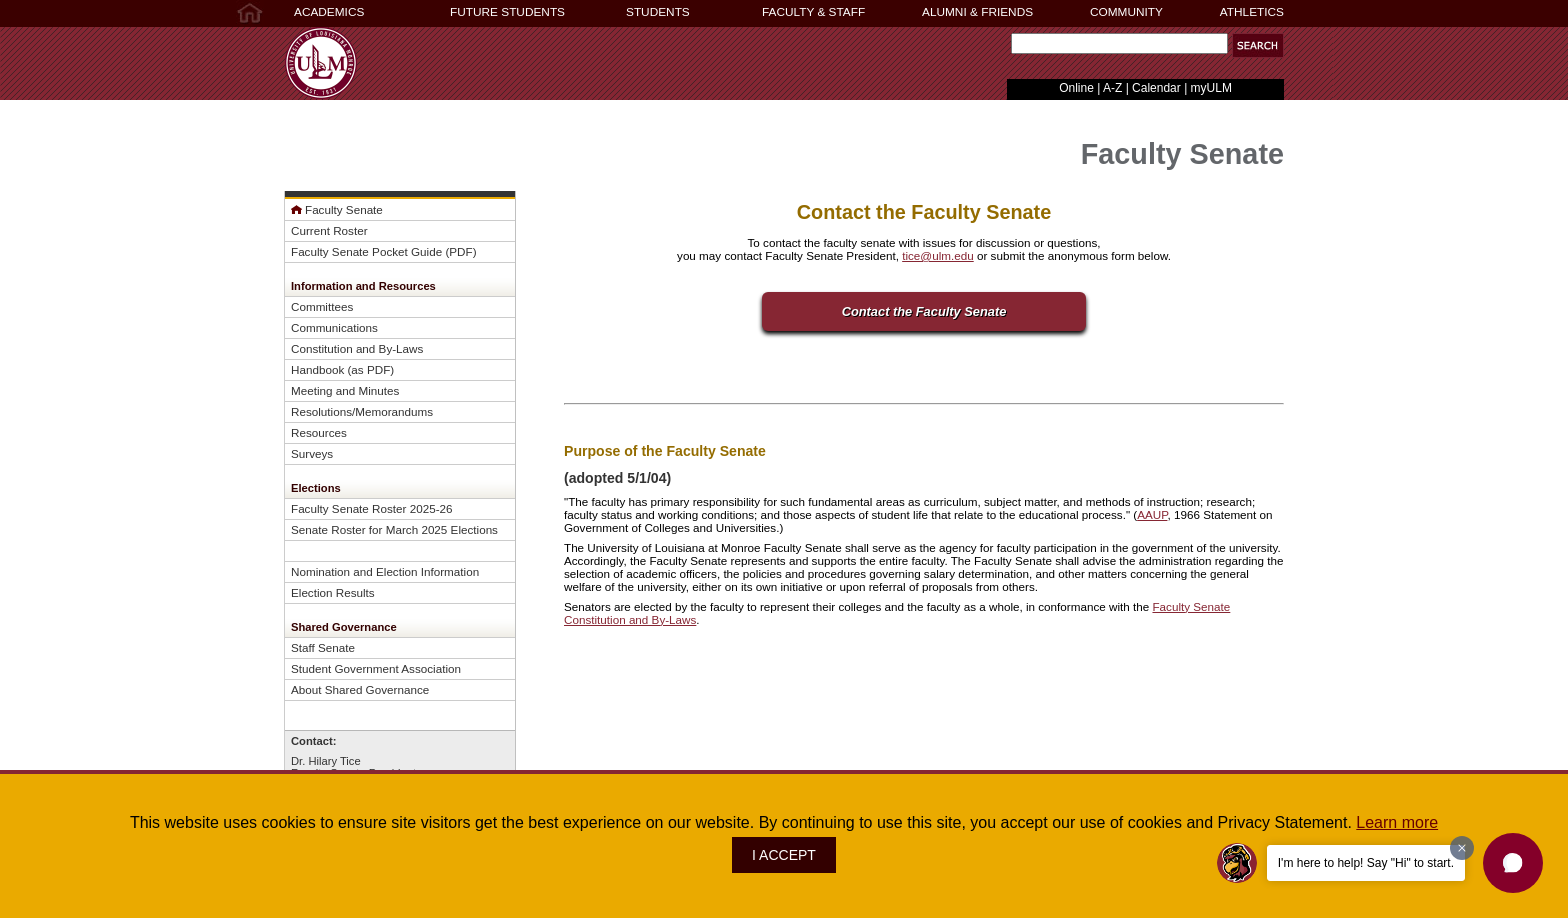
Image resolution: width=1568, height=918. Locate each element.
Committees (322, 306)
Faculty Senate (344, 209)
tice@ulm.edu (938, 255)
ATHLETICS (1252, 12)
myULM (1211, 88)
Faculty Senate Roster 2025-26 (372, 508)
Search (1006, 48)
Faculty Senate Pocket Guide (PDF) (384, 251)
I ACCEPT (784, 855)
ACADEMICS (329, 12)
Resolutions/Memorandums (362, 411)
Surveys (312, 453)
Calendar (1156, 88)
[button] (1513, 863)
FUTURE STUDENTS (507, 12)
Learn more (1397, 822)
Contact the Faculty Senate (924, 311)
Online (1076, 88)
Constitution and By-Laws (357, 348)
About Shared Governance (360, 689)
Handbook (317, 369)
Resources (319, 432)
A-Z (1112, 88)
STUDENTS (658, 12)
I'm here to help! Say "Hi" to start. (1366, 863)
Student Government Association (376, 668)
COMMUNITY (1126, 12)
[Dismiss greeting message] (1462, 848)
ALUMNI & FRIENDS (977, 12)
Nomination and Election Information (385, 571)
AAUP (1152, 514)
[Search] (1119, 43)
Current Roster (329, 230)
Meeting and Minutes (345, 390)
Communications (334, 327)
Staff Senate (323, 647)
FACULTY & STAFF (813, 12)
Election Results (333, 592)
